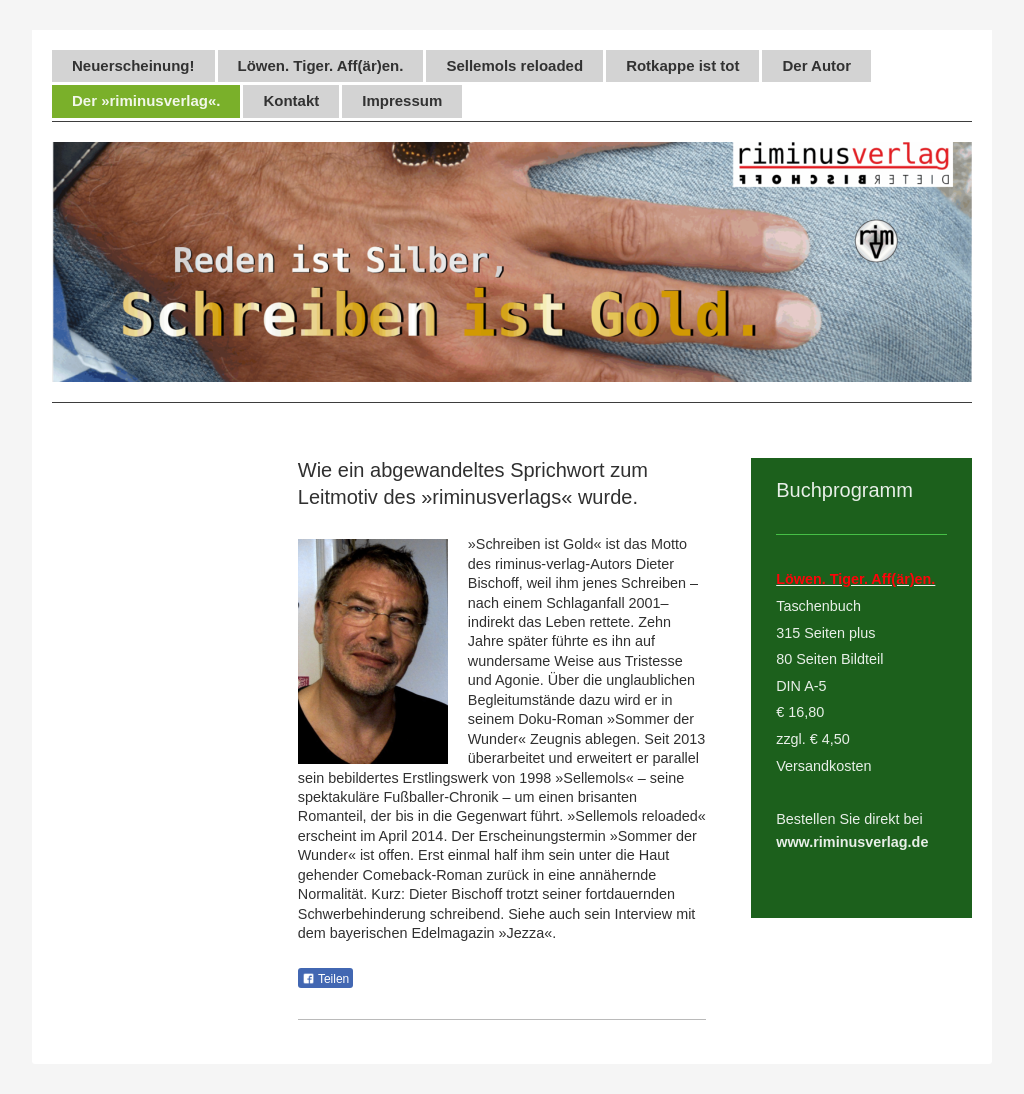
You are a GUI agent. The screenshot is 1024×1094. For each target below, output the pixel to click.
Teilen (325, 979)
